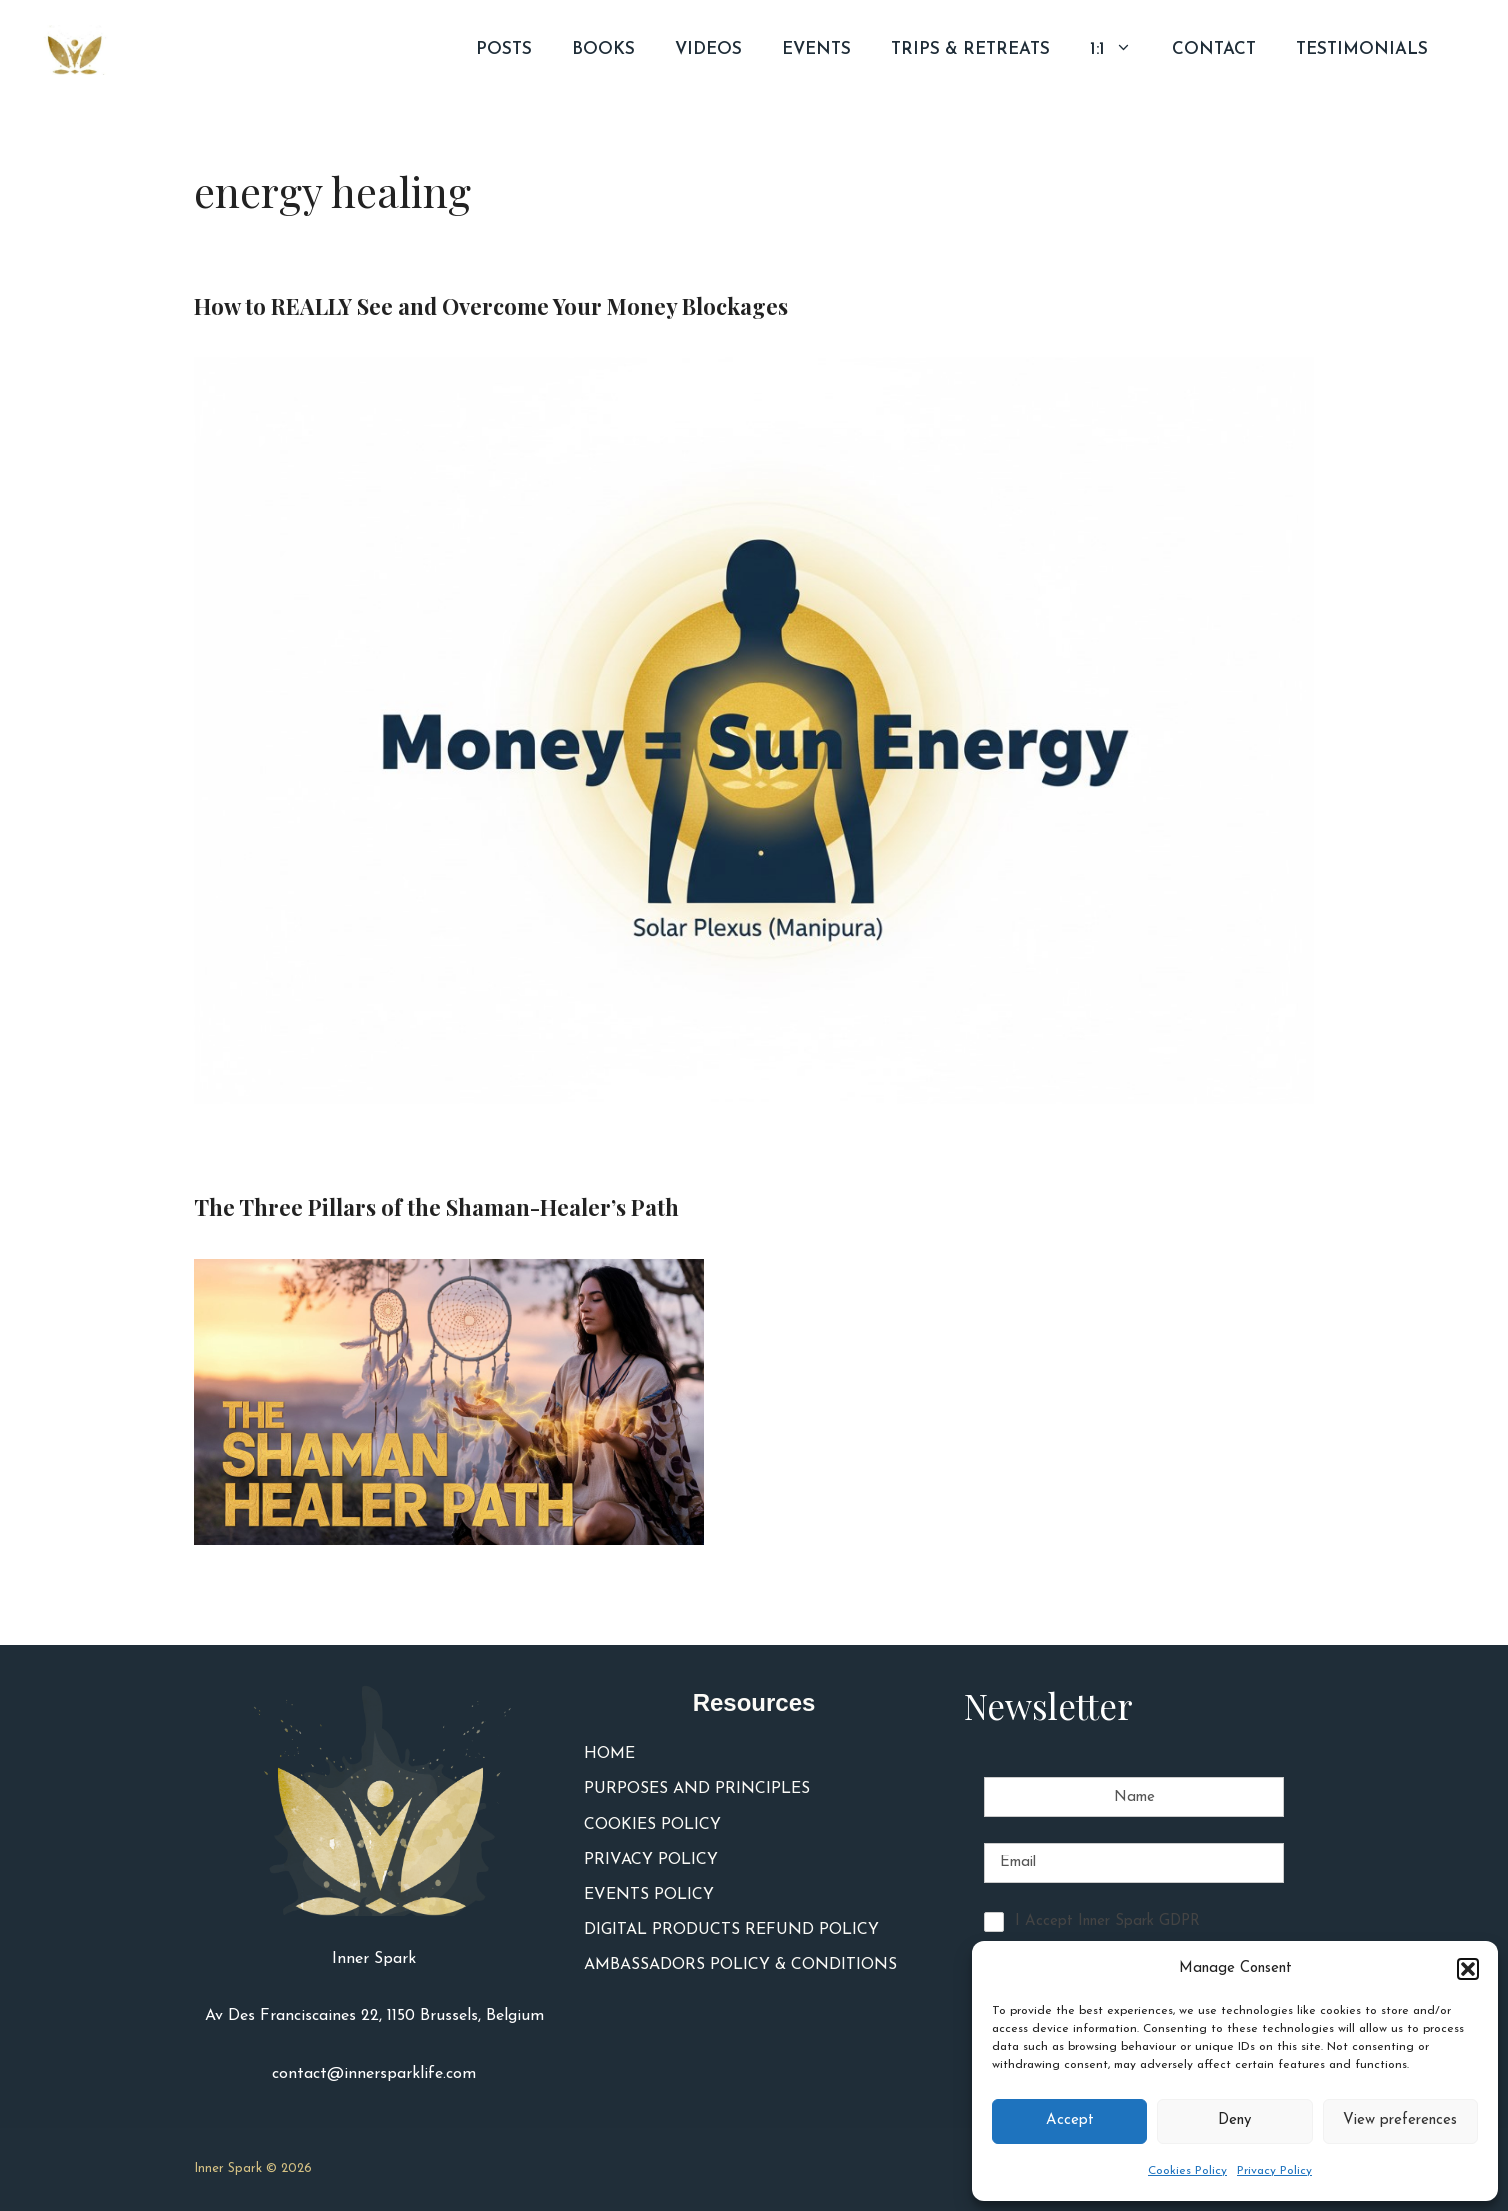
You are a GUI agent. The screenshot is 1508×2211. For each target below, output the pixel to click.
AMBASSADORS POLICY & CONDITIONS (740, 1965)
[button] (1468, 1969)
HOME (609, 1754)
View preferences (1400, 2120)
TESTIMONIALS (1362, 49)
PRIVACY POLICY (651, 1860)
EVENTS (816, 49)
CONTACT (1214, 49)
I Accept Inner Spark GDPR (1107, 1921)
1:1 (1121, 50)
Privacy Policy (1274, 2171)
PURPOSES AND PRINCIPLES (697, 1789)
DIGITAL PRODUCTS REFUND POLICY (731, 1930)
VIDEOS (708, 49)
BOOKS (603, 49)
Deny (1234, 2120)
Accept (1070, 2120)
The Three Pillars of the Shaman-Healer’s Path (436, 1207)
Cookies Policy (1187, 2171)
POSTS (504, 49)
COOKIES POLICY (652, 1825)
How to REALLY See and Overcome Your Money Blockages (491, 306)
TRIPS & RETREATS (970, 49)
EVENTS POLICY (649, 1895)
